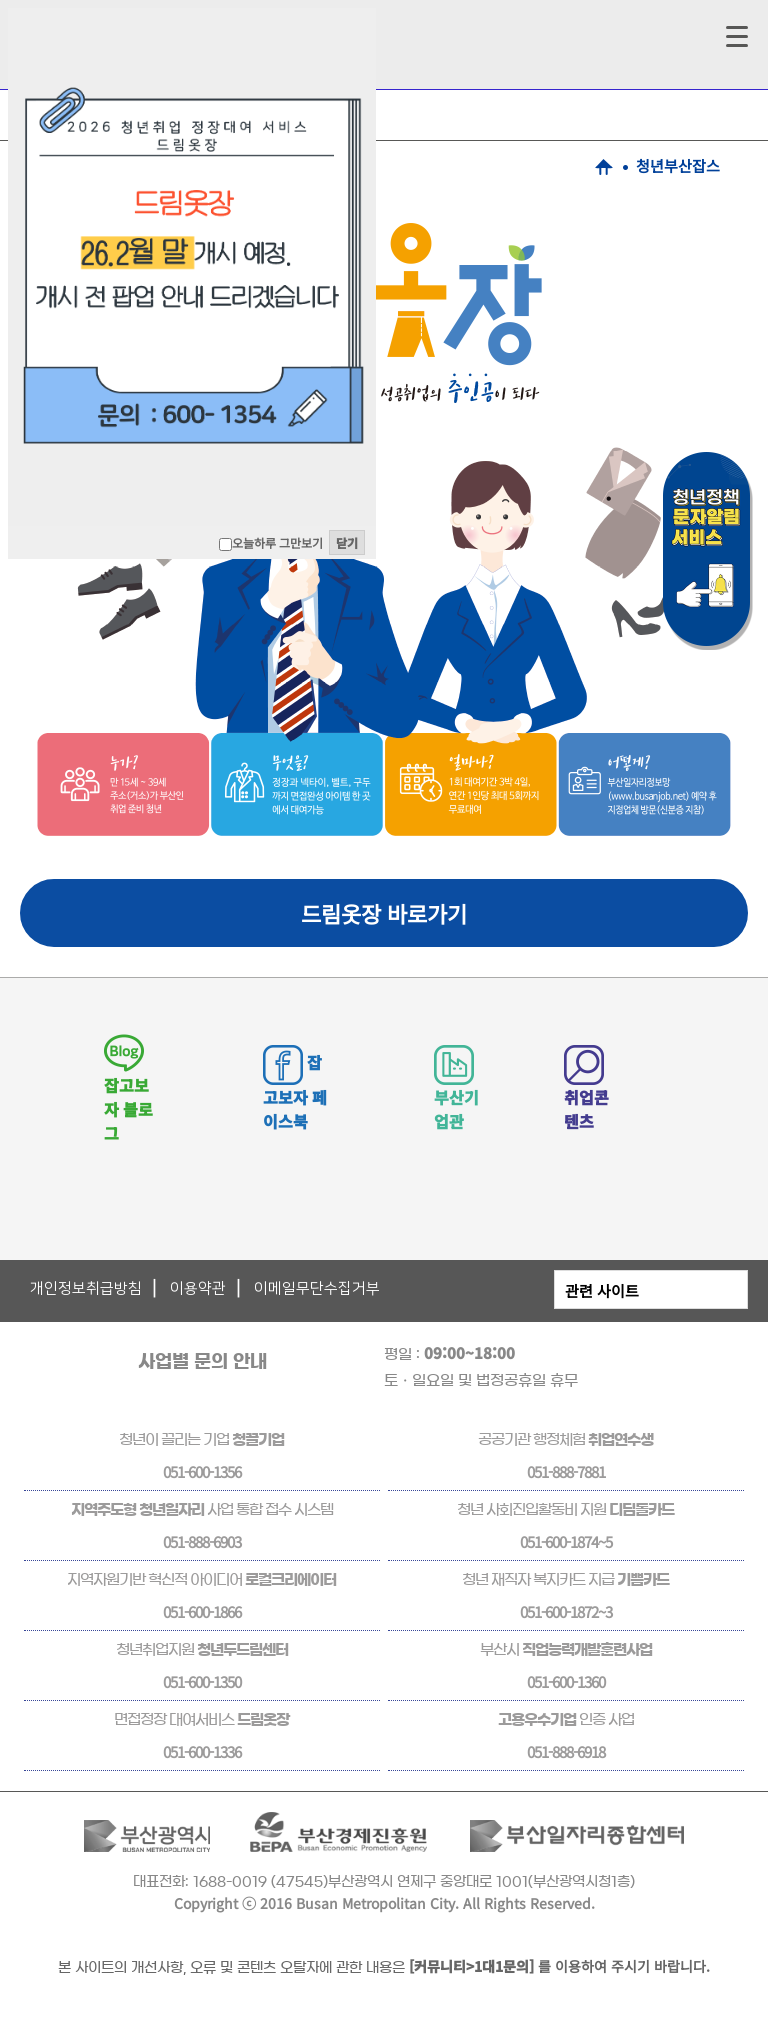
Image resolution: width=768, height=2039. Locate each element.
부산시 (566, 1649)
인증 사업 (566, 1719)
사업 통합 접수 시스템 (202, 1509)
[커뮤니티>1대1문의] (471, 1966)
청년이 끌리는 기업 (201, 1439)
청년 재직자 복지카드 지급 (565, 1579)
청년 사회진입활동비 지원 (565, 1509)
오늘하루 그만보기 (277, 542)
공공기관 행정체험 (565, 1439)
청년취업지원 (202, 1649)
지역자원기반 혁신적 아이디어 (201, 1579)
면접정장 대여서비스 (201, 1719)
